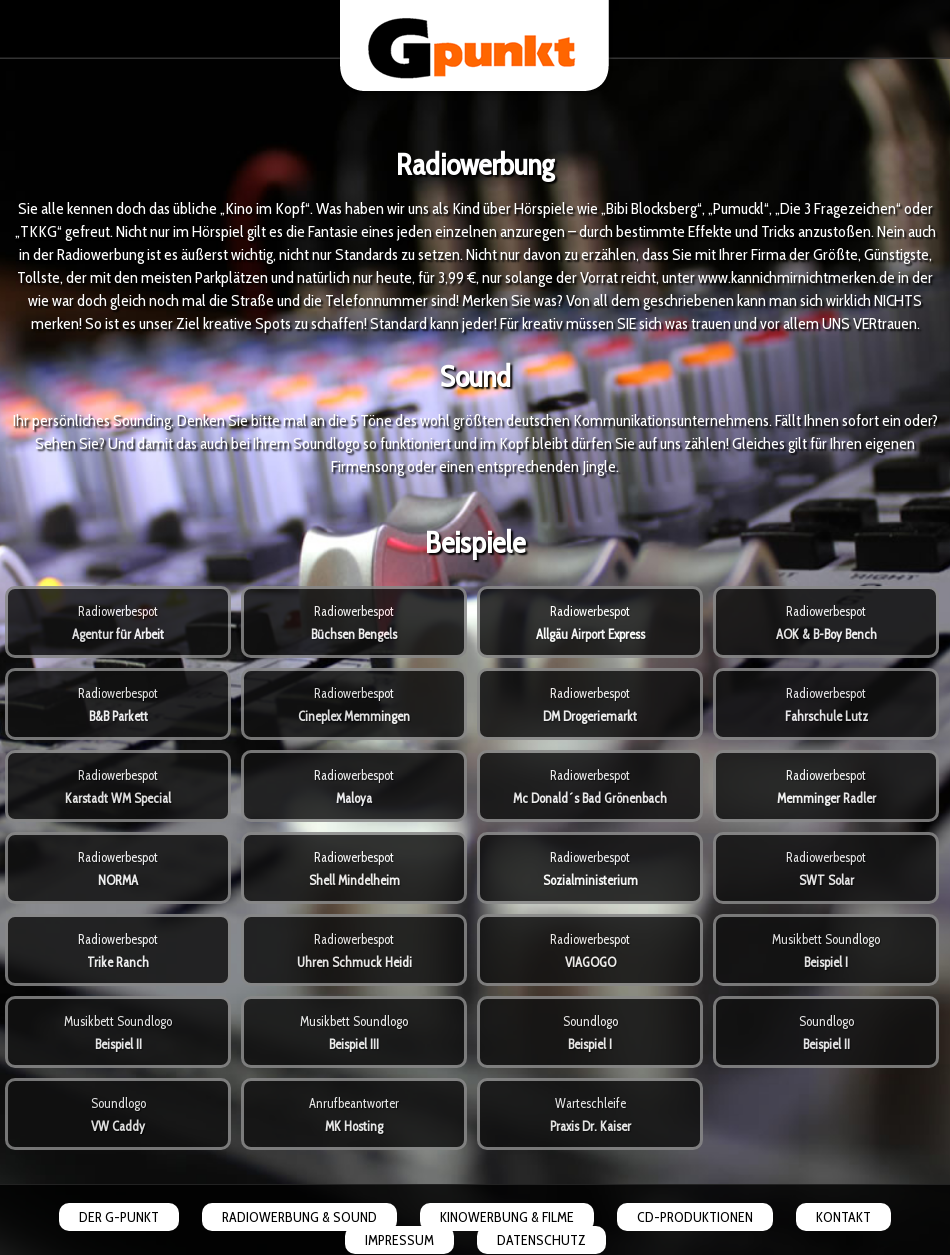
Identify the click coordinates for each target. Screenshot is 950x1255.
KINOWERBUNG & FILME (507, 1217)
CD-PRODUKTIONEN (695, 1217)
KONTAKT (843, 1217)
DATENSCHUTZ (541, 1240)
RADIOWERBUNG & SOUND (299, 1217)
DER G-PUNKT (119, 1217)
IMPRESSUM (399, 1240)
